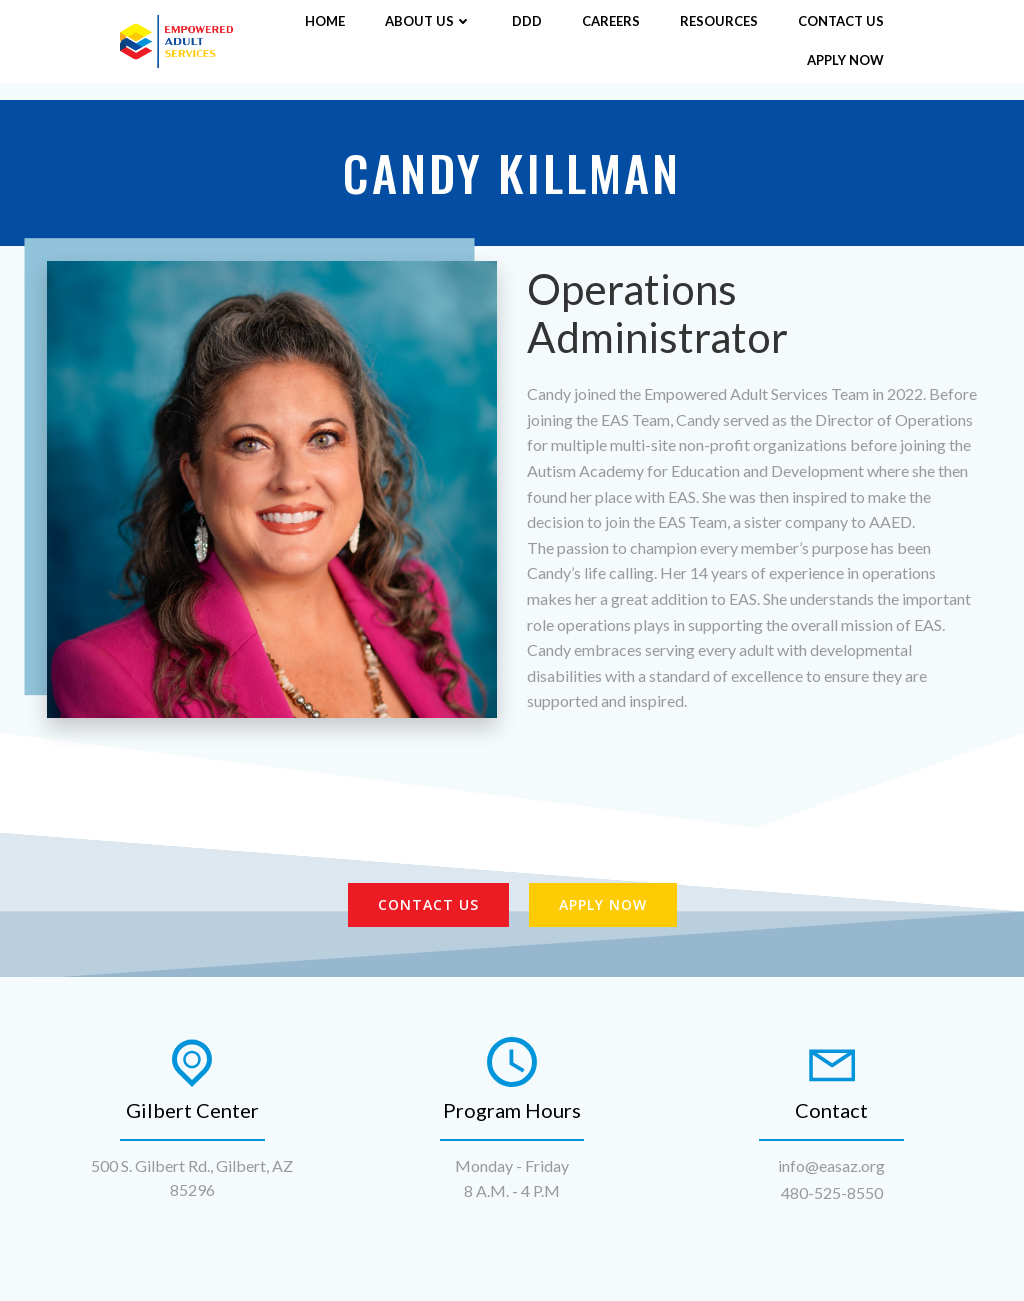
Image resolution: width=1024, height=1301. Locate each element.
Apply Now (845, 60)
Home (325, 21)
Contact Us (841, 21)
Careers (611, 21)
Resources (719, 21)
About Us (428, 21)
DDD (527, 21)
